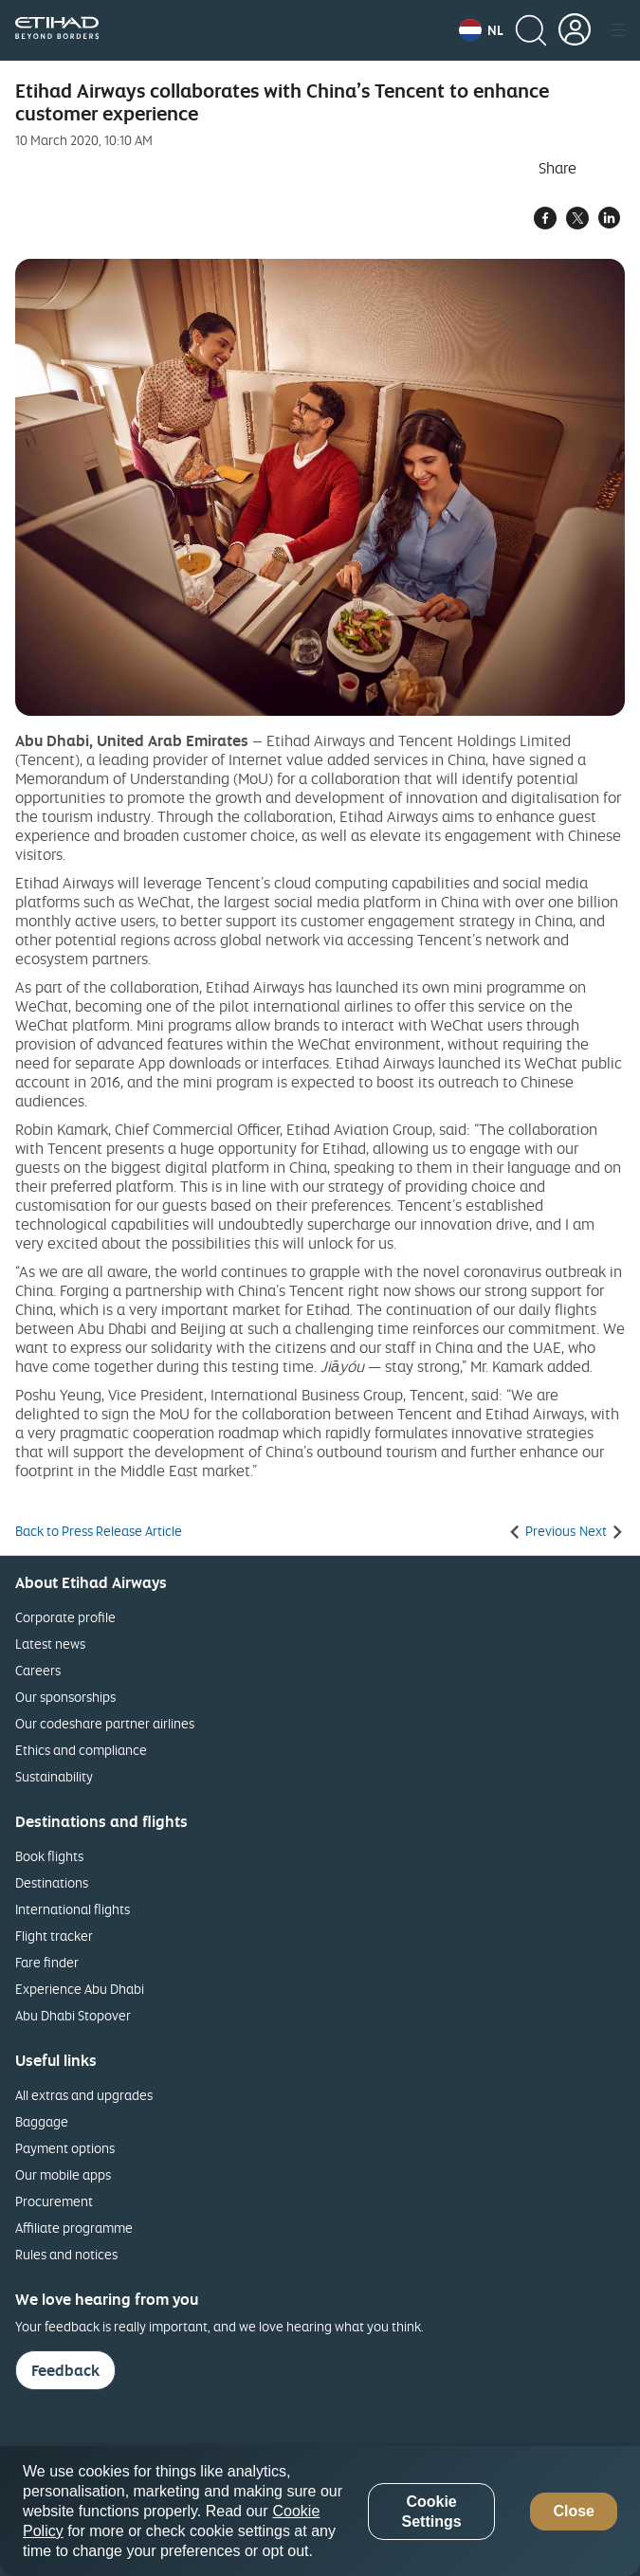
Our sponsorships (65, 1697)
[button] (481, 30)
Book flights (49, 1856)
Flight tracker (54, 1936)
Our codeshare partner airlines (104, 1723)
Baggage (41, 2121)
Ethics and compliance (81, 1750)
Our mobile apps (63, 2174)
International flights (72, 1909)
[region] (320, 2511)
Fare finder (47, 1962)
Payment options (65, 2148)
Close (573, 2511)
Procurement (54, 2201)
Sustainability (54, 1776)
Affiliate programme (74, 2228)
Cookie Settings (431, 2512)
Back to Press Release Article (98, 1531)
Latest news (50, 1644)
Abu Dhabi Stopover (73, 2015)
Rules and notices (66, 2254)
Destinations (51, 1882)
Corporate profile (65, 1617)
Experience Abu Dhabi (79, 1989)
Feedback (65, 2370)
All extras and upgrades (84, 2095)
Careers (38, 1670)
